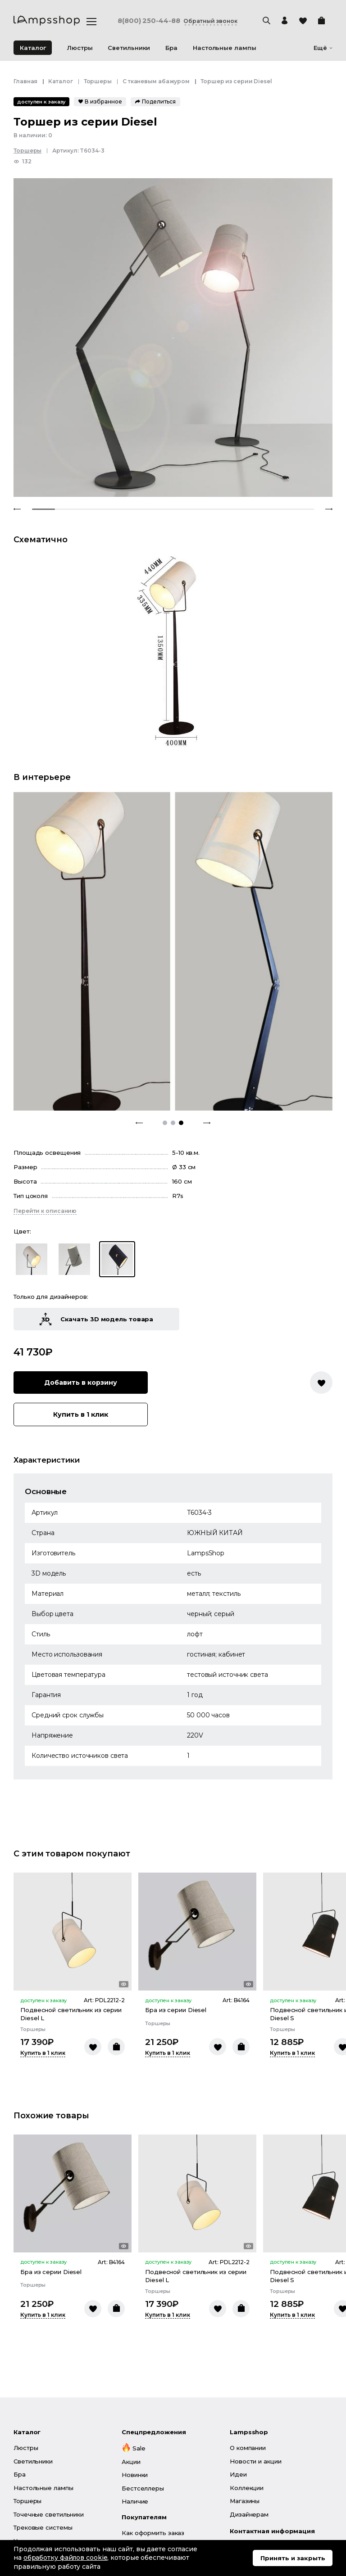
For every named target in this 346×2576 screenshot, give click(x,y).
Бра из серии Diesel (175, 1847)
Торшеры (98, 81)
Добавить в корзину (96, 1219)
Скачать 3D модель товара (96, 1155)
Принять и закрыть (292, 2558)
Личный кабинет (147, 2437)
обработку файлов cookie (65, 2557)
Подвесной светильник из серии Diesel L (71, 1851)
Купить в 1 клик (96, 1251)
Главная (25, 81)
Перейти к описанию (45, 1047)
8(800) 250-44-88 (151, 21)
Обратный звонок (225, 21)
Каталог (33, 47)
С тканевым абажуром (156, 81)
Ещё (323, 48)
